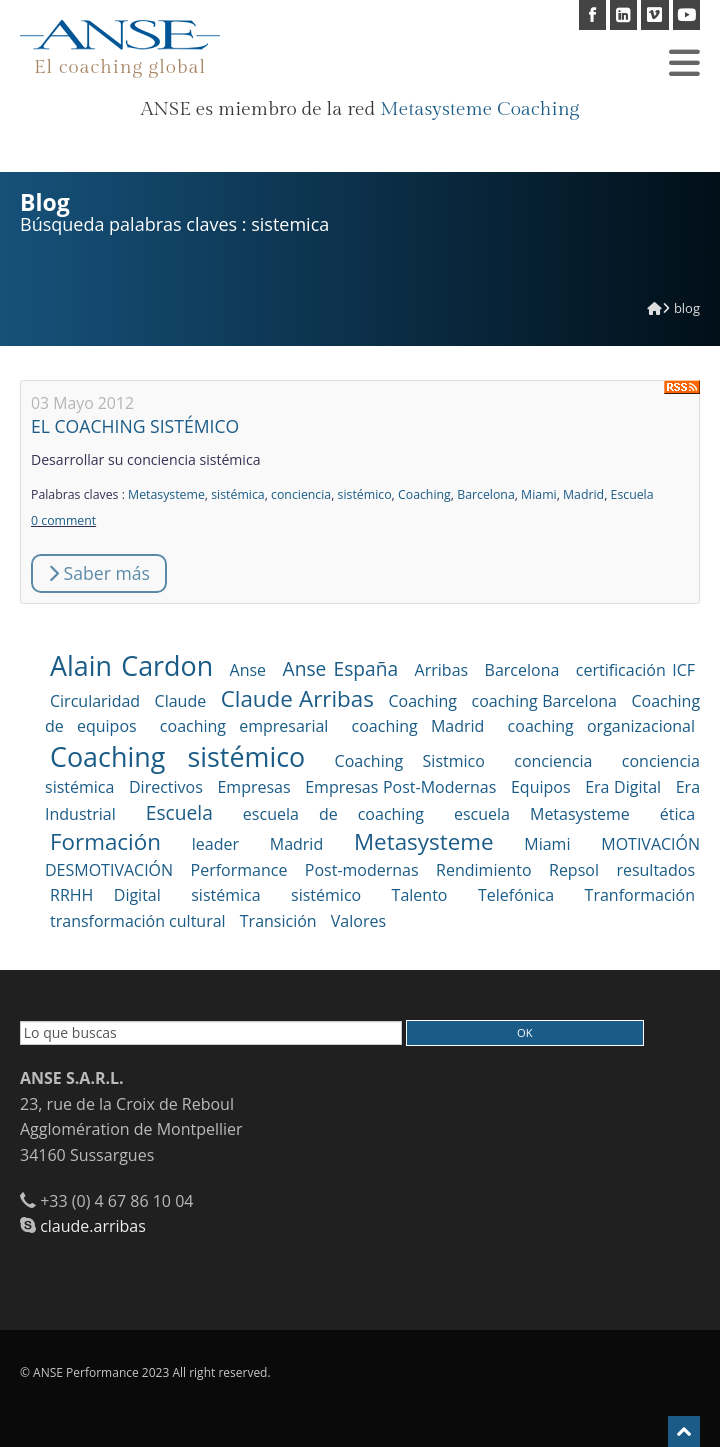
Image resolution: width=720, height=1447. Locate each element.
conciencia (301, 494)
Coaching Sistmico (410, 761)
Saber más (99, 573)
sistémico (365, 494)
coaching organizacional (601, 726)
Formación (105, 841)
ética (677, 814)
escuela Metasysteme (542, 814)
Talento (420, 895)
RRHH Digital (105, 895)
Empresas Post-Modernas (400, 787)
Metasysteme (166, 494)
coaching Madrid (418, 726)
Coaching (424, 494)
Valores (358, 921)
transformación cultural (138, 921)
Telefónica (516, 895)
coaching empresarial (244, 726)
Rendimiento (483, 870)
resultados (655, 870)
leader (215, 844)
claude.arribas (93, 1226)
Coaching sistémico (177, 756)
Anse (248, 670)
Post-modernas (362, 870)
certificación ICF (635, 670)
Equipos (541, 787)
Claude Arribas (297, 698)
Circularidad (95, 701)
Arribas (442, 670)
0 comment (63, 520)
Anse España (341, 668)
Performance (239, 870)
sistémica (237, 494)
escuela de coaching (333, 814)
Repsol (574, 870)
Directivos (166, 787)
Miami (539, 494)
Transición (278, 921)
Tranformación (640, 895)
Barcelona (486, 494)
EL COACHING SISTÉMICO (135, 426)
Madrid (583, 494)
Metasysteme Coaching (479, 109)
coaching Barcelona (544, 701)
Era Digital (623, 787)
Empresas (253, 787)
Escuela (632, 494)
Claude (181, 701)
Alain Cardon (131, 665)
